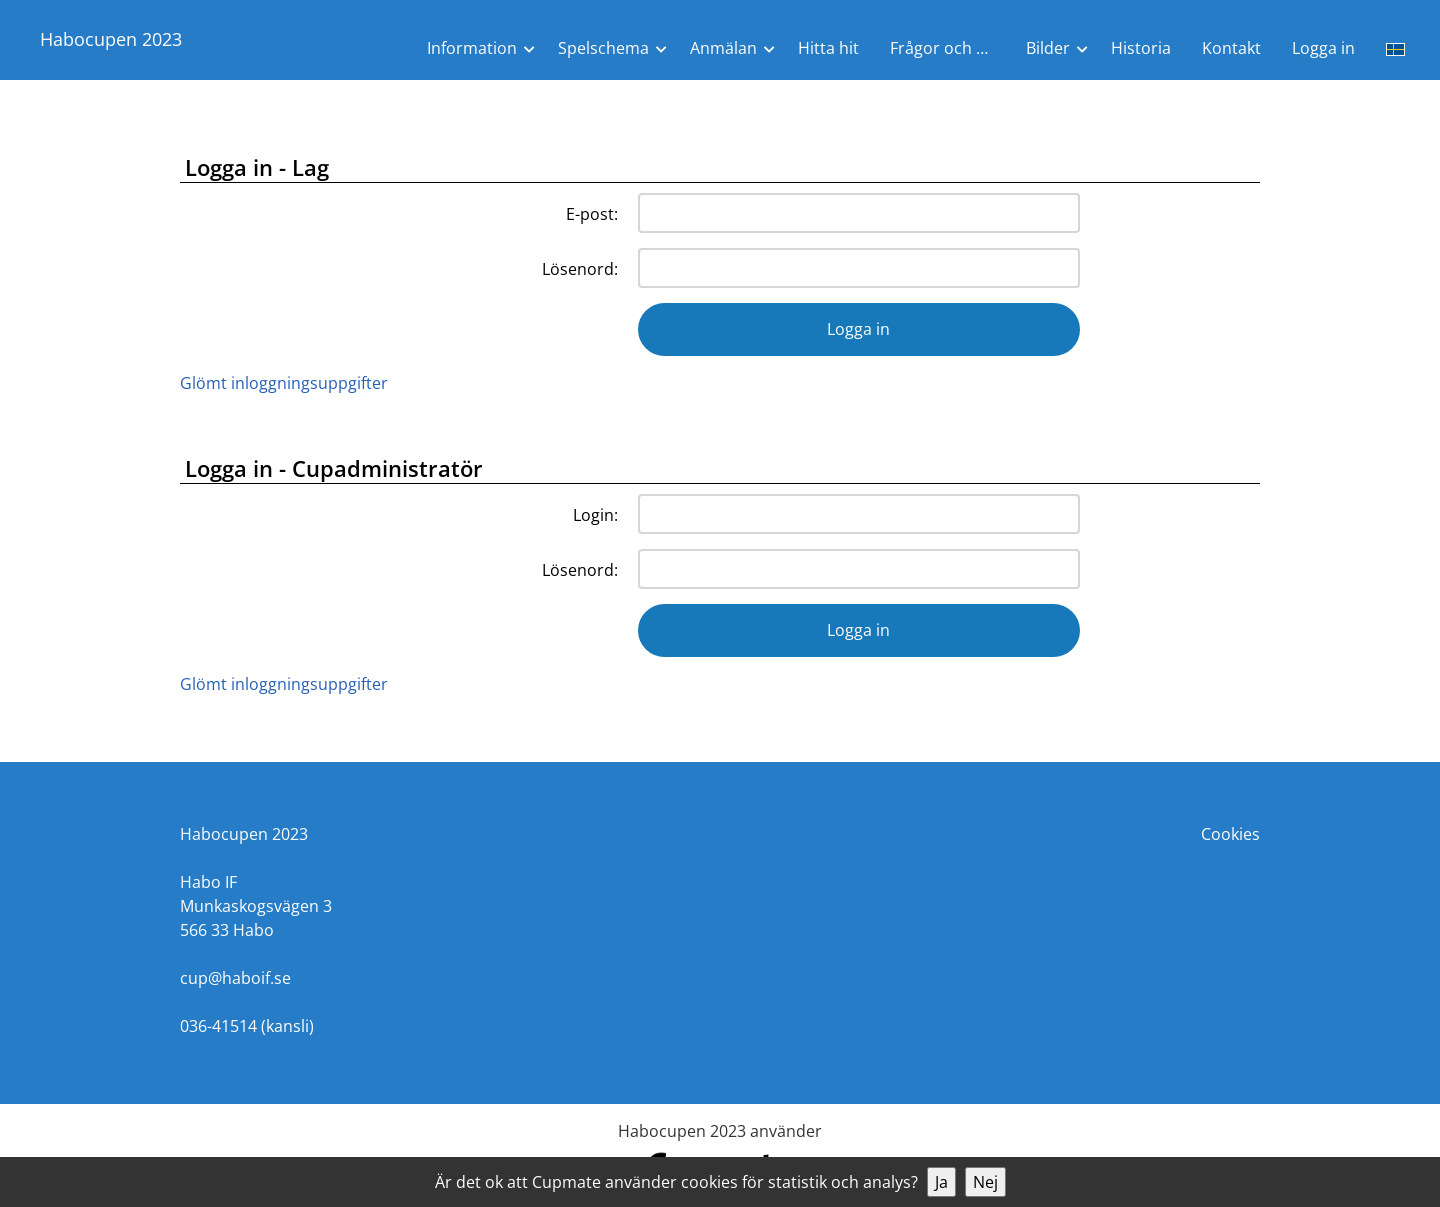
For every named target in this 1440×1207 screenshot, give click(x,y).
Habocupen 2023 (111, 39)
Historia (1141, 48)
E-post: (592, 214)
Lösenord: (580, 269)
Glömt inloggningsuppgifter (284, 383)
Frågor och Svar (949, 48)
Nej (985, 1182)
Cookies (1230, 834)
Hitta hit (828, 48)
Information (472, 48)
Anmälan (723, 48)
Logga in (1323, 48)
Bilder (1048, 48)
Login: (595, 515)
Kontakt (1231, 48)
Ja (941, 1182)
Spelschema (603, 48)
